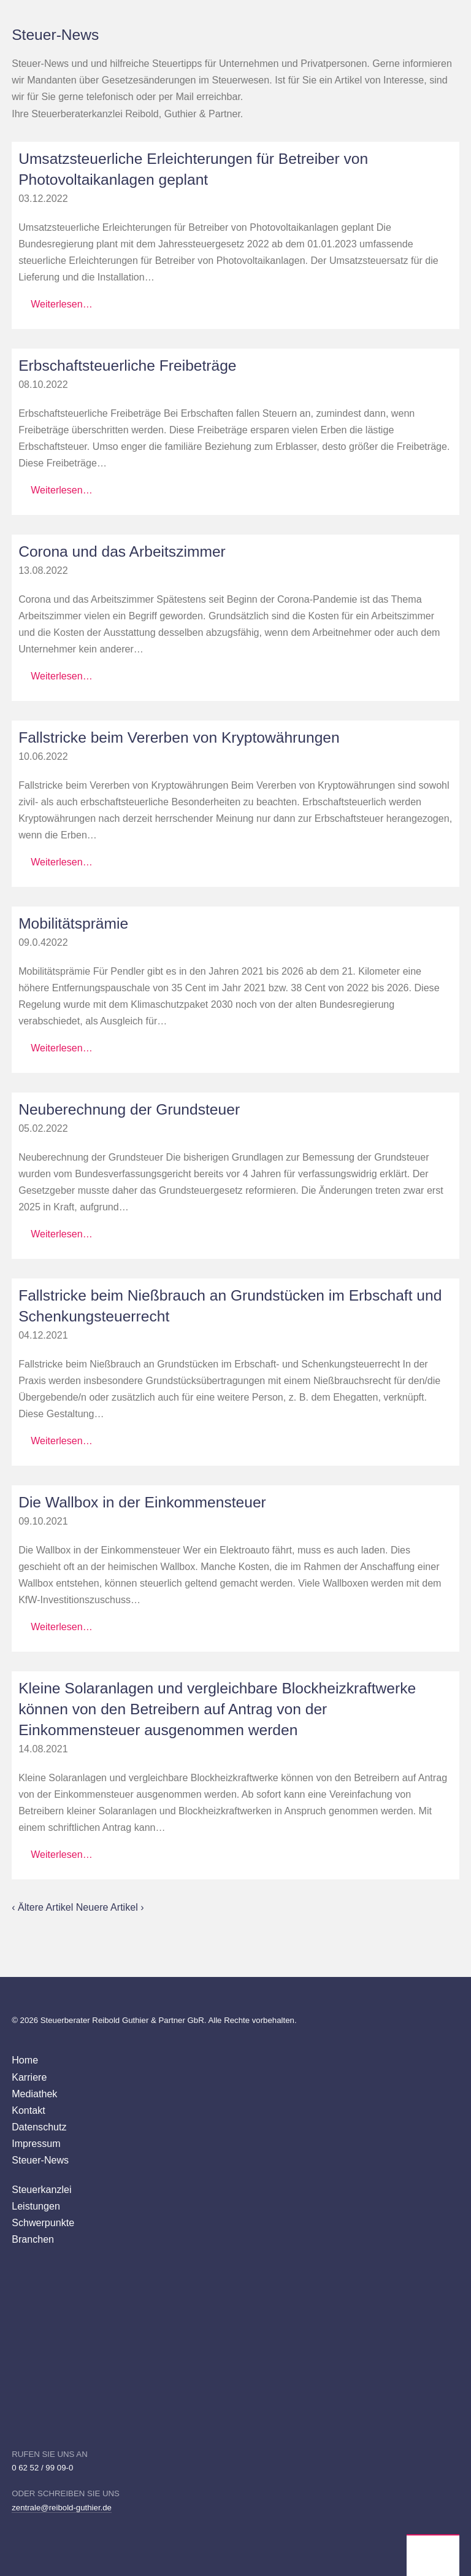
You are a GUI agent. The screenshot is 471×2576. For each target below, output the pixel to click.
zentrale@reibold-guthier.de (62, 2507)
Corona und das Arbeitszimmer (122, 551)
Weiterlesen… (62, 303)
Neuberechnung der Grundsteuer (129, 1109)
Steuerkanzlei (41, 2189)
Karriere (29, 2077)
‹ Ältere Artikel (44, 1907)
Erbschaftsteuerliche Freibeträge (127, 365)
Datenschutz (39, 2126)
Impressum (36, 2143)
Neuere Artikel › (110, 1907)
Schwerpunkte (43, 2222)
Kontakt (28, 2110)
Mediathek (34, 2093)
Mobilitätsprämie (73, 923)
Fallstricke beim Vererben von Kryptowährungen (179, 737)
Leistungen (36, 2205)
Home (25, 2059)
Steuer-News (40, 2159)
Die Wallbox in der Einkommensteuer (142, 1502)
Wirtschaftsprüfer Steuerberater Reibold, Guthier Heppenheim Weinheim (433, 2555)
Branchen (33, 2239)
